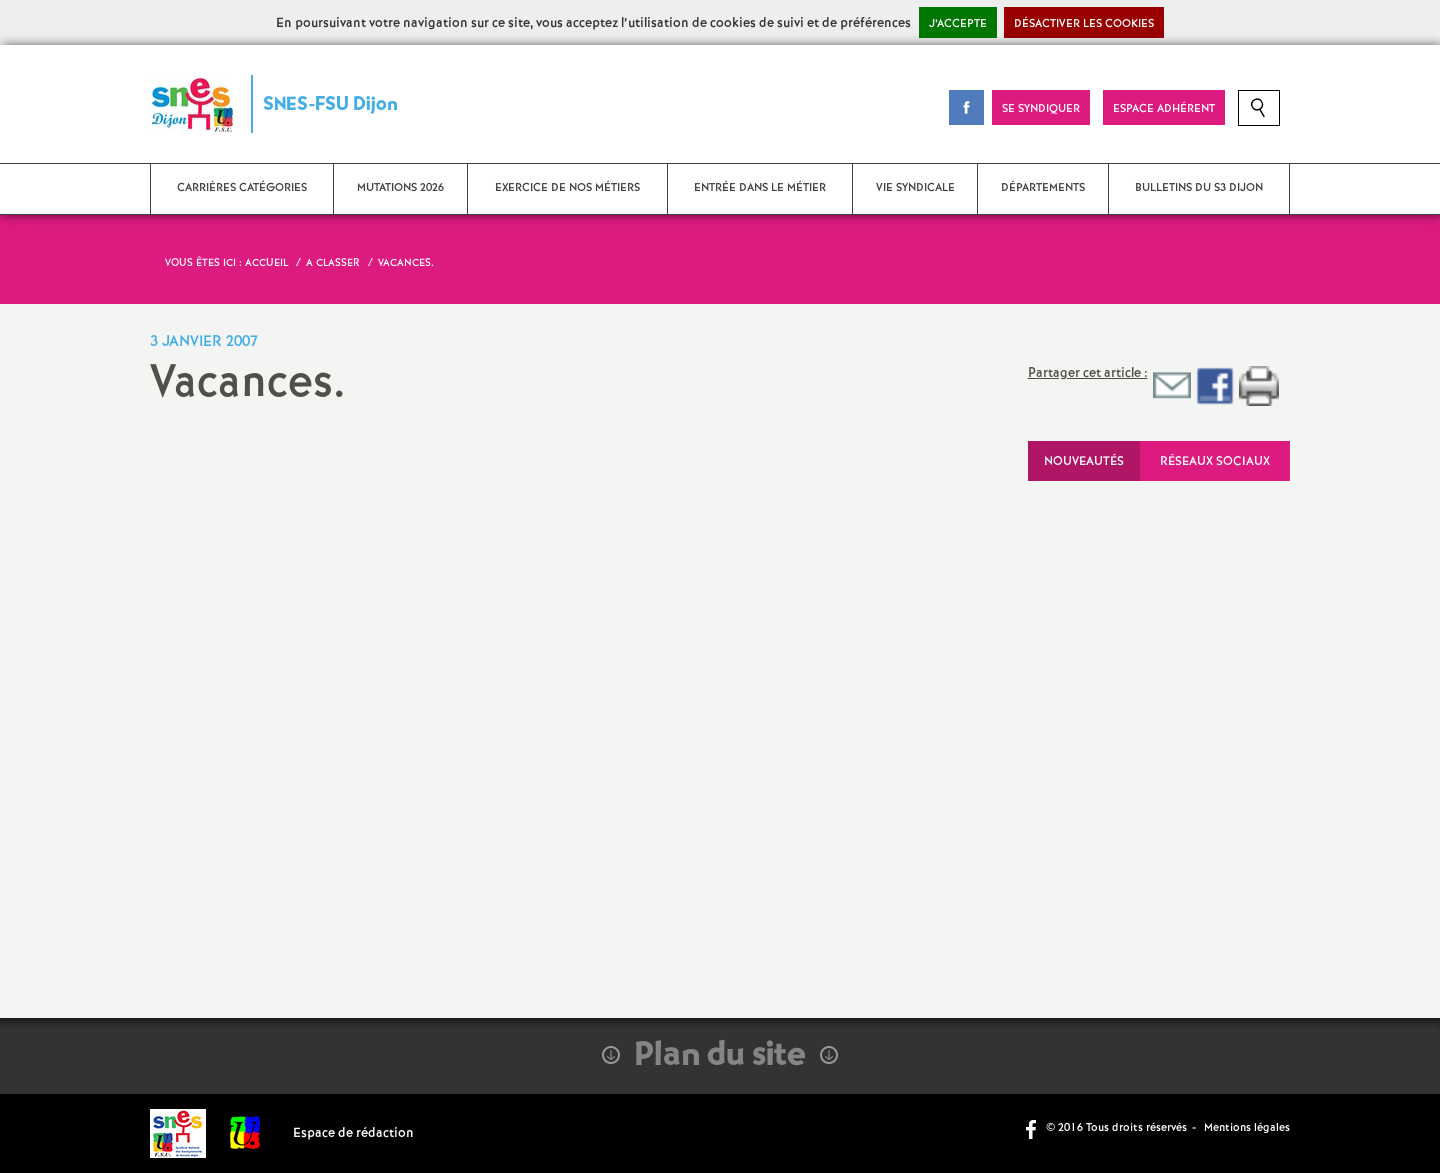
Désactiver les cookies (1084, 24)
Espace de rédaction (353, 1133)
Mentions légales (1247, 1128)
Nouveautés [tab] (1084, 461)
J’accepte (958, 24)
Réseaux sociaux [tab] (1215, 461)
